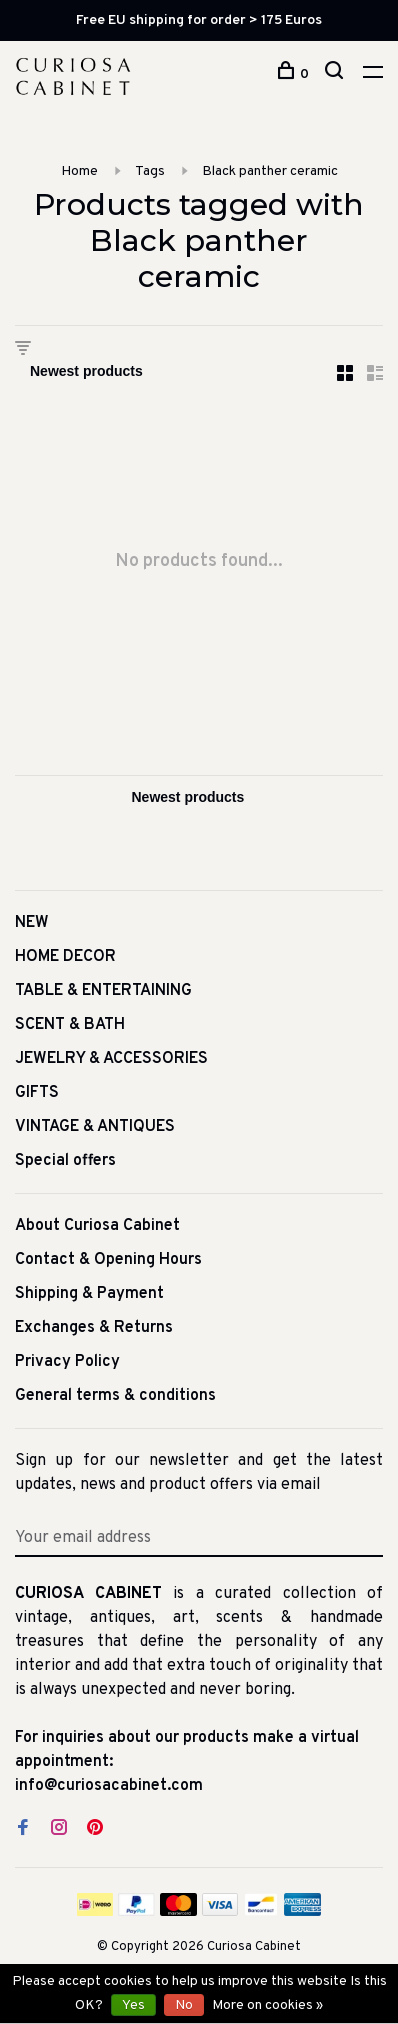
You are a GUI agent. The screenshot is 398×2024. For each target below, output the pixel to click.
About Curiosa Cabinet (97, 1226)
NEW (32, 923)
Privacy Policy (67, 1362)
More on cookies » (267, 2005)
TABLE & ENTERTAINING (103, 991)
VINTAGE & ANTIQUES (95, 1127)
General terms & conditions (115, 1396)
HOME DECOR (65, 957)
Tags (150, 171)
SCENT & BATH (70, 1025)
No (184, 2005)
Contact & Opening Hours (108, 1260)
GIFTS (37, 1093)
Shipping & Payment (89, 1294)
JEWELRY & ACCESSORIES (111, 1059)
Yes (133, 2005)
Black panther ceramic (270, 171)
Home (79, 171)
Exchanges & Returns (94, 1328)
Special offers (65, 1161)
